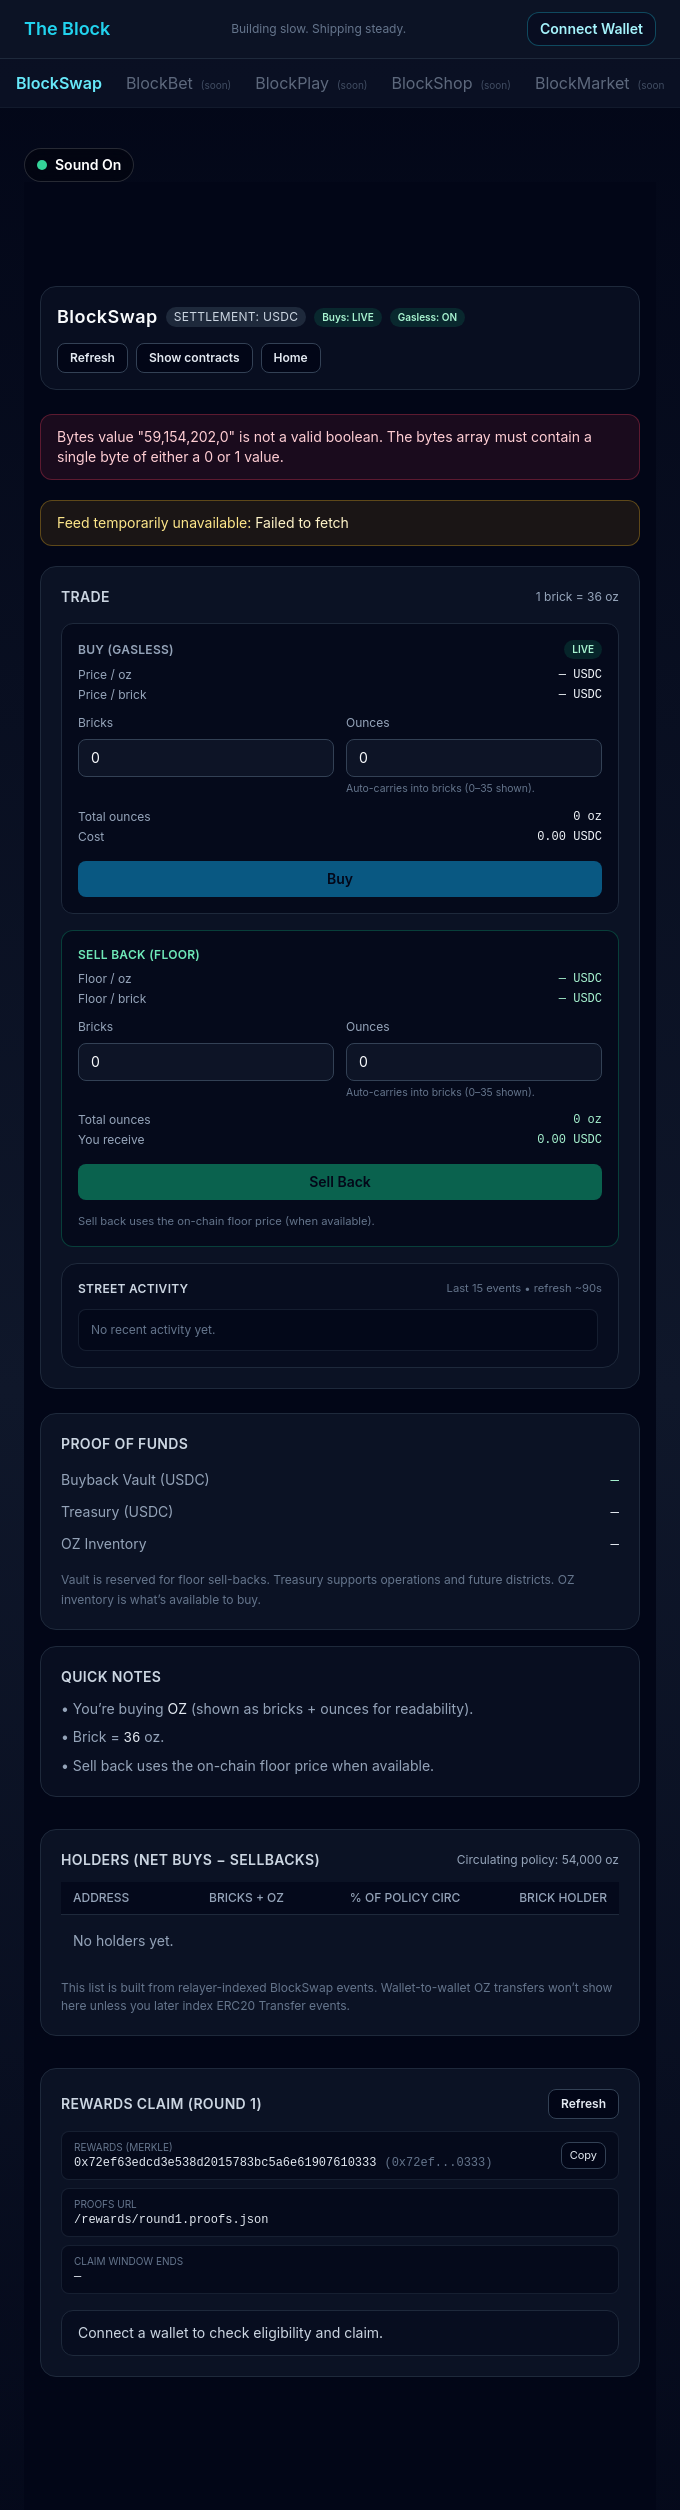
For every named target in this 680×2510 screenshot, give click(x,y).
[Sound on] (79, 165)
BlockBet (178, 83)
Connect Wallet (591, 28)
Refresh (92, 357)
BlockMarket (601, 83)
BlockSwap (59, 83)
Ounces (368, 722)
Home (291, 357)
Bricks (95, 722)
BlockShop (450, 83)
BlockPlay (311, 83)
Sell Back (340, 1181)
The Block (67, 28)
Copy (583, 2155)
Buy (340, 878)
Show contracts (194, 357)
